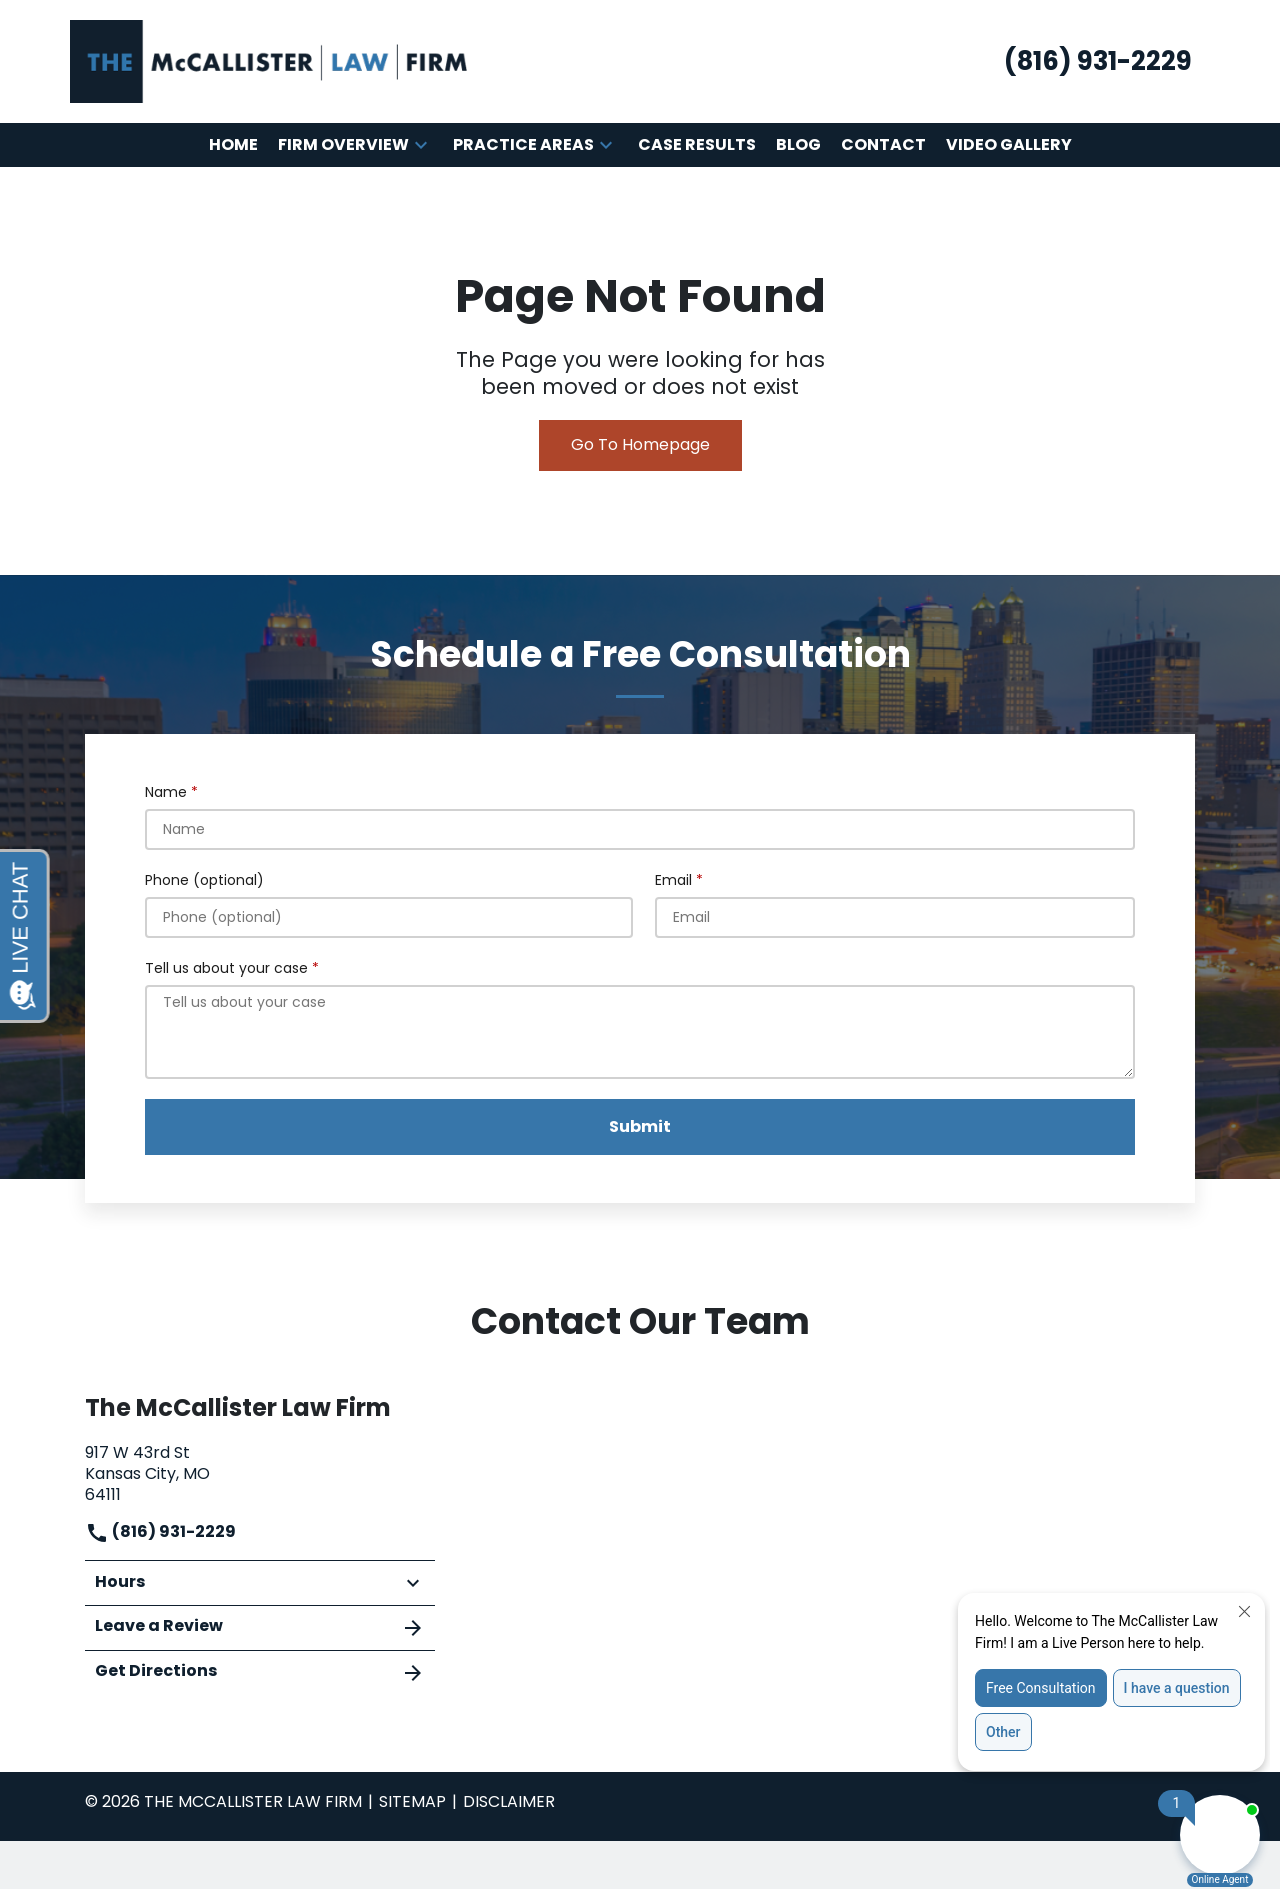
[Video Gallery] (1009, 145)
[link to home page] (270, 60)
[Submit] (640, 1127)
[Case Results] (697, 145)
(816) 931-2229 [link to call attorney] (160, 1531)
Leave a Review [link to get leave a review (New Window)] (260, 1627)
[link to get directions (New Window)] (260, 1471)
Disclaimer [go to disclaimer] (509, 1801)
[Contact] (883, 145)
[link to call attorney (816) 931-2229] (1098, 61)
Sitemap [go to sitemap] (412, 1801)
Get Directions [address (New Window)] (260, 1672)
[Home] (233, 145)
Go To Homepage (640, 444)
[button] (421, 145)
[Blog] (798, 145)
